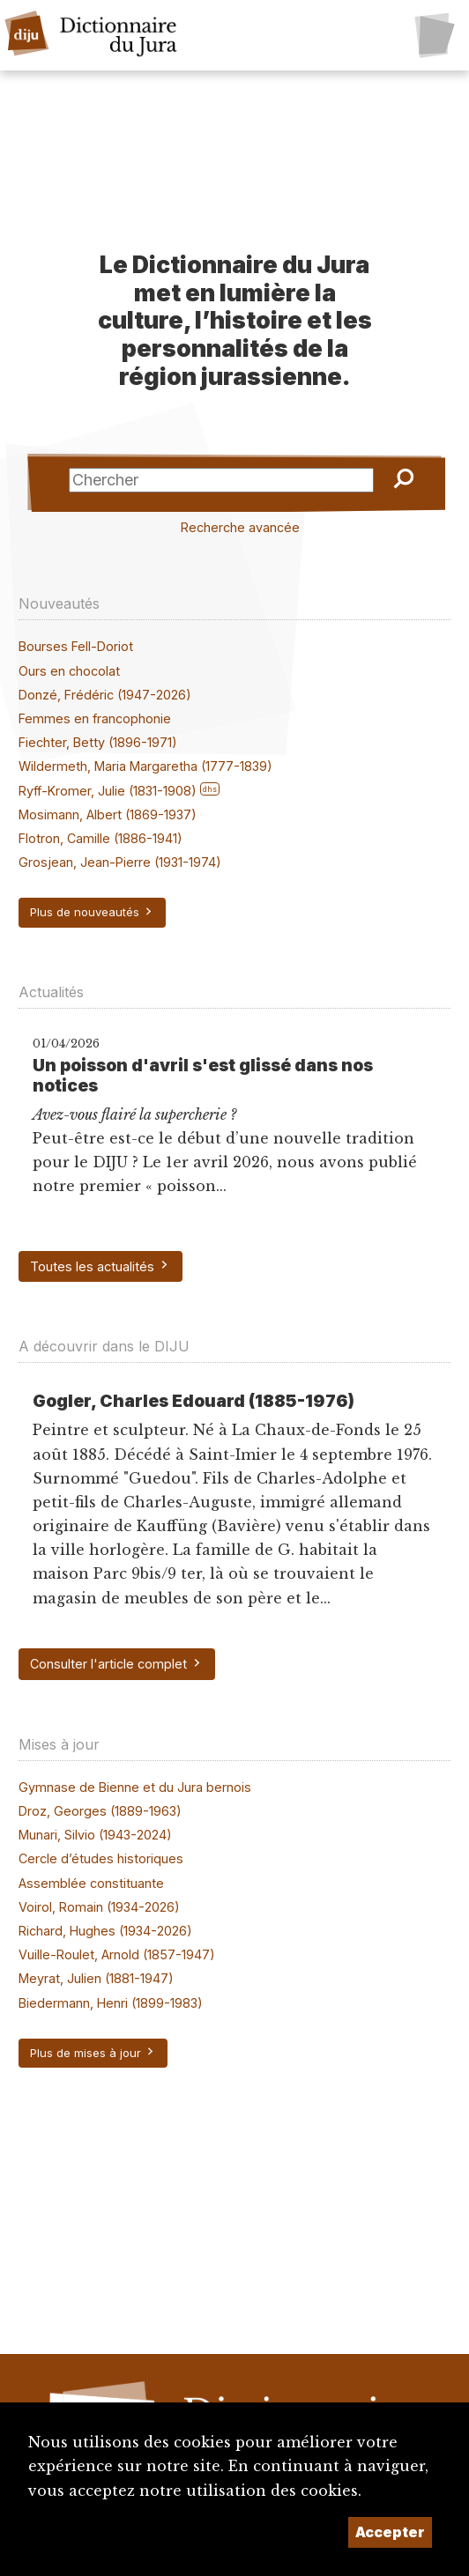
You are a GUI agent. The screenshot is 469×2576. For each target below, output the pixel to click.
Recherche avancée (240, 527)
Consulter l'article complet (116, 1663)
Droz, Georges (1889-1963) (100, 1810)
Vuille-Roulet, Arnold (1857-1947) (117, 1954)
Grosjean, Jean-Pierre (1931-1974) (120, 862)
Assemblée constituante (91, 1883)
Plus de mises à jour (93, 2053)
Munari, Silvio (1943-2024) (95, 1834)
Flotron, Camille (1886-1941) (100, 838)
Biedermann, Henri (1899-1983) (111, 2002)
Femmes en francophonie (95, 718)
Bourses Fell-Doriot (76, 646)
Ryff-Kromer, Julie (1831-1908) (108, 790)
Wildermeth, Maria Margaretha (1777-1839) (145, 766)
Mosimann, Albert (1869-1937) (108, 814)
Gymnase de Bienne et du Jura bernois (135, 1787)
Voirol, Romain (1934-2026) (99, 1906)
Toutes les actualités (100, 1265)
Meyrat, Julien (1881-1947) (96, 1978)
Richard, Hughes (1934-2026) (105, 1930)
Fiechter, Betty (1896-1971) (98, 742)
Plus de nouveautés (92, 912)
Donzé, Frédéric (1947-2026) (105, 694)
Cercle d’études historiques (101, 1858)
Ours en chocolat (69, 670)
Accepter (390, 2532)
